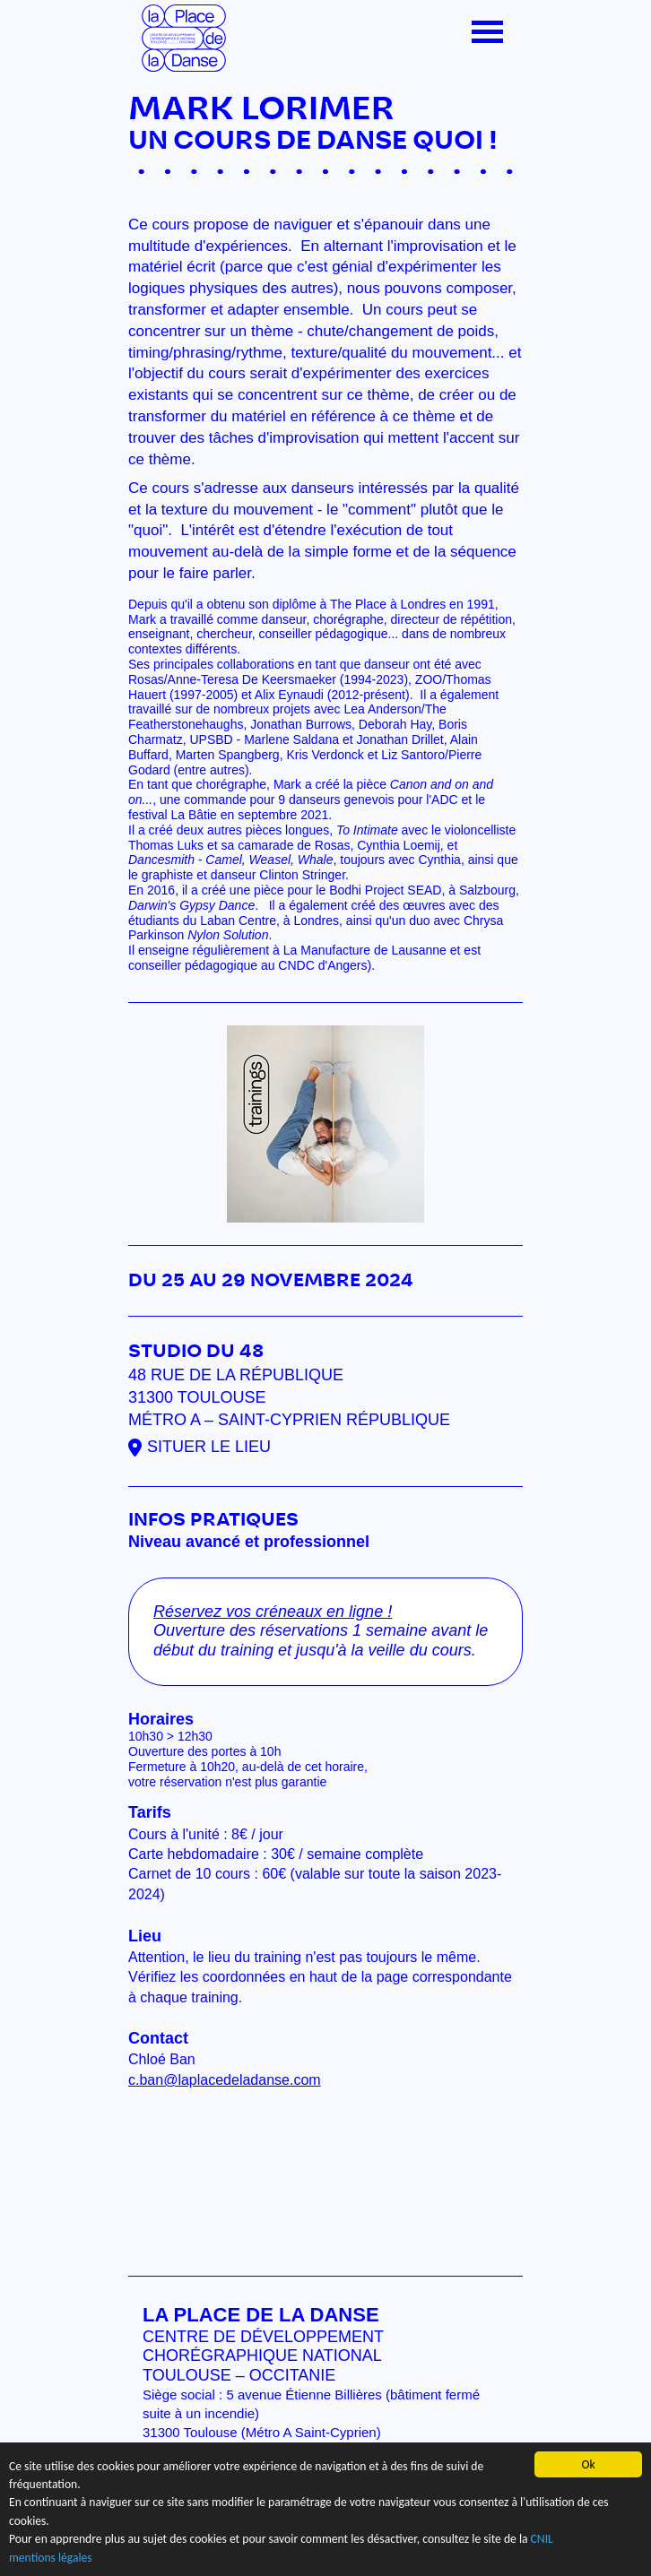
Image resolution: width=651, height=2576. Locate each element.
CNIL (542, 2539)
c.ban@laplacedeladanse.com (224, 2080)
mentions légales (50, 2557)
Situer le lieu (209, 1447)
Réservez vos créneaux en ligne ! (272, 1612)
